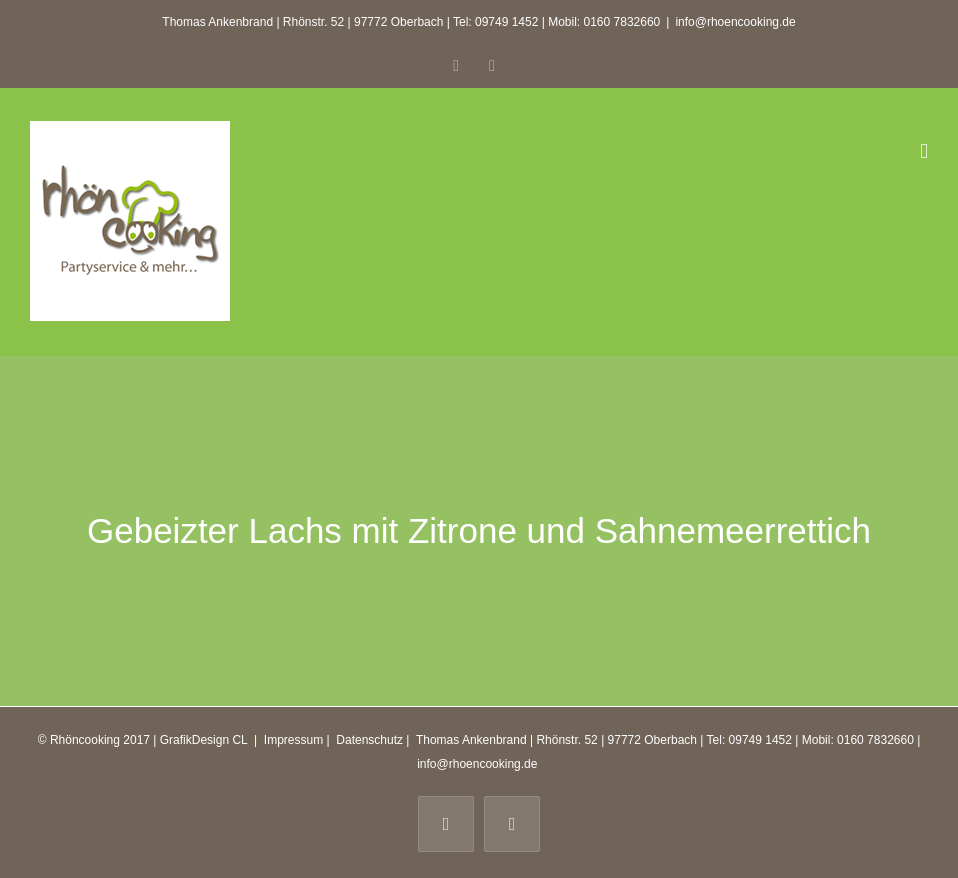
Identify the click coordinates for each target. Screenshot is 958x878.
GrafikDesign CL (204, 740)
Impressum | (298, 740)
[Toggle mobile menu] (924, 151)
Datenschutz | (373, 740)
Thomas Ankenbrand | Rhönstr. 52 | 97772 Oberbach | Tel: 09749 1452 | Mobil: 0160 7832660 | (667, 740)
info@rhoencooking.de (735, 22)
